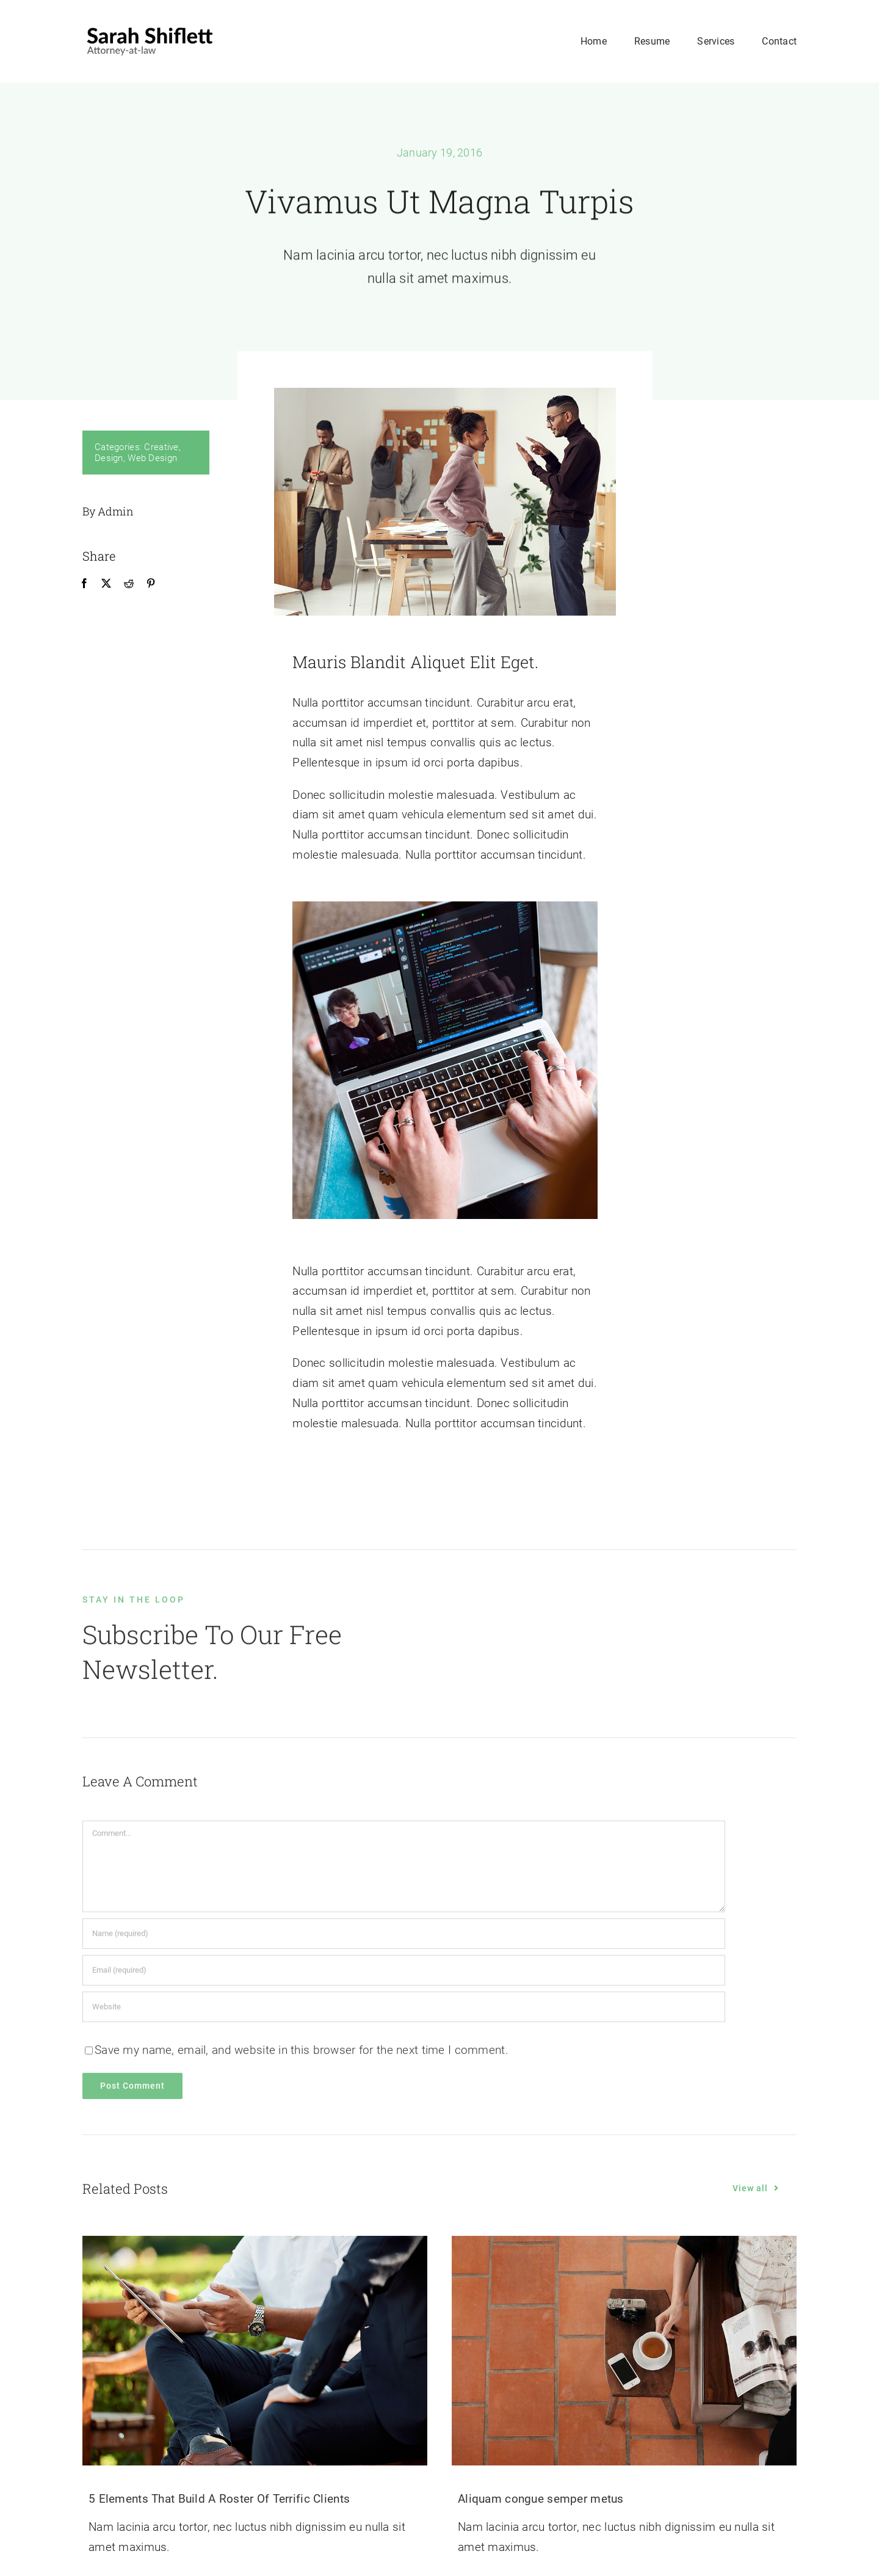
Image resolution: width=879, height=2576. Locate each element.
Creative (161, 447)
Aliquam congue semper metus (541, 2499)
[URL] (403, 2012)
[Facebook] (84, 583)
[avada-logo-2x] (149, 28)
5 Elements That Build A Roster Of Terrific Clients (219, 2499)
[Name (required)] (403, 1939)
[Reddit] (128, 583)
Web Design (152, 458)
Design (109, 458)
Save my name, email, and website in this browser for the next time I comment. (301, 2055)
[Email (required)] (403, 1975)
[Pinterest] (150, 583)
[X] (106, 583)
